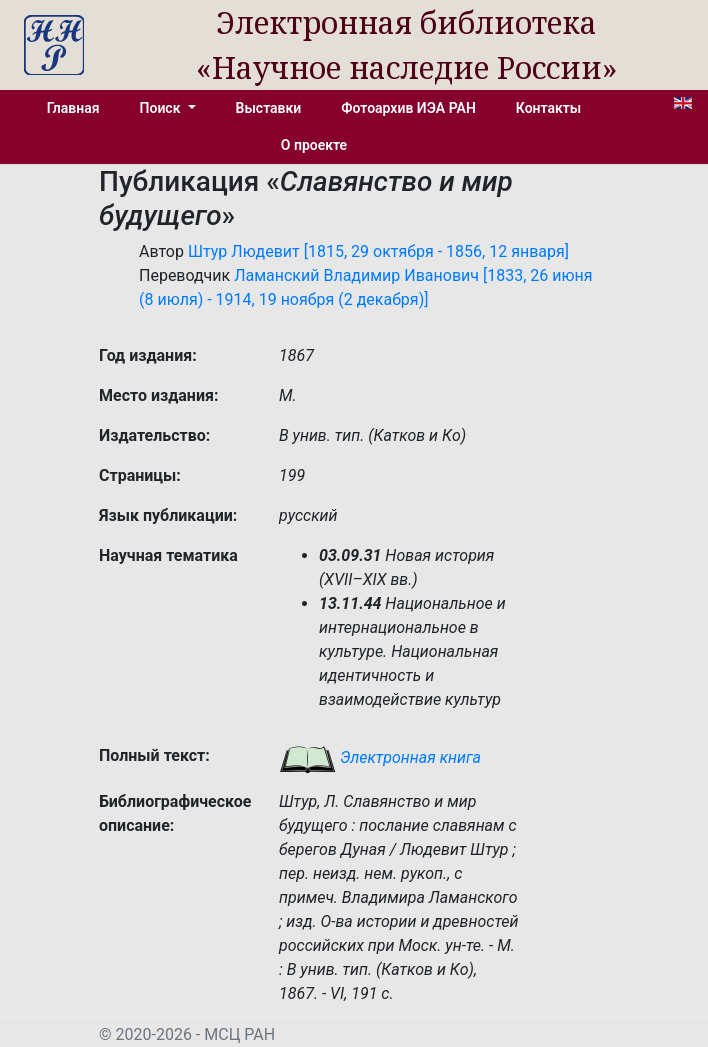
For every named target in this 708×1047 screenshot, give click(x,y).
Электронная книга (380, 757)
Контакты (548, 108)
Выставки (269, 108)
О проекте (314, 145)
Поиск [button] (162, 108)
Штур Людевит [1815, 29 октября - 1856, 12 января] (378, 251)
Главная (73, 108)
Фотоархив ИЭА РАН (408, 108)
